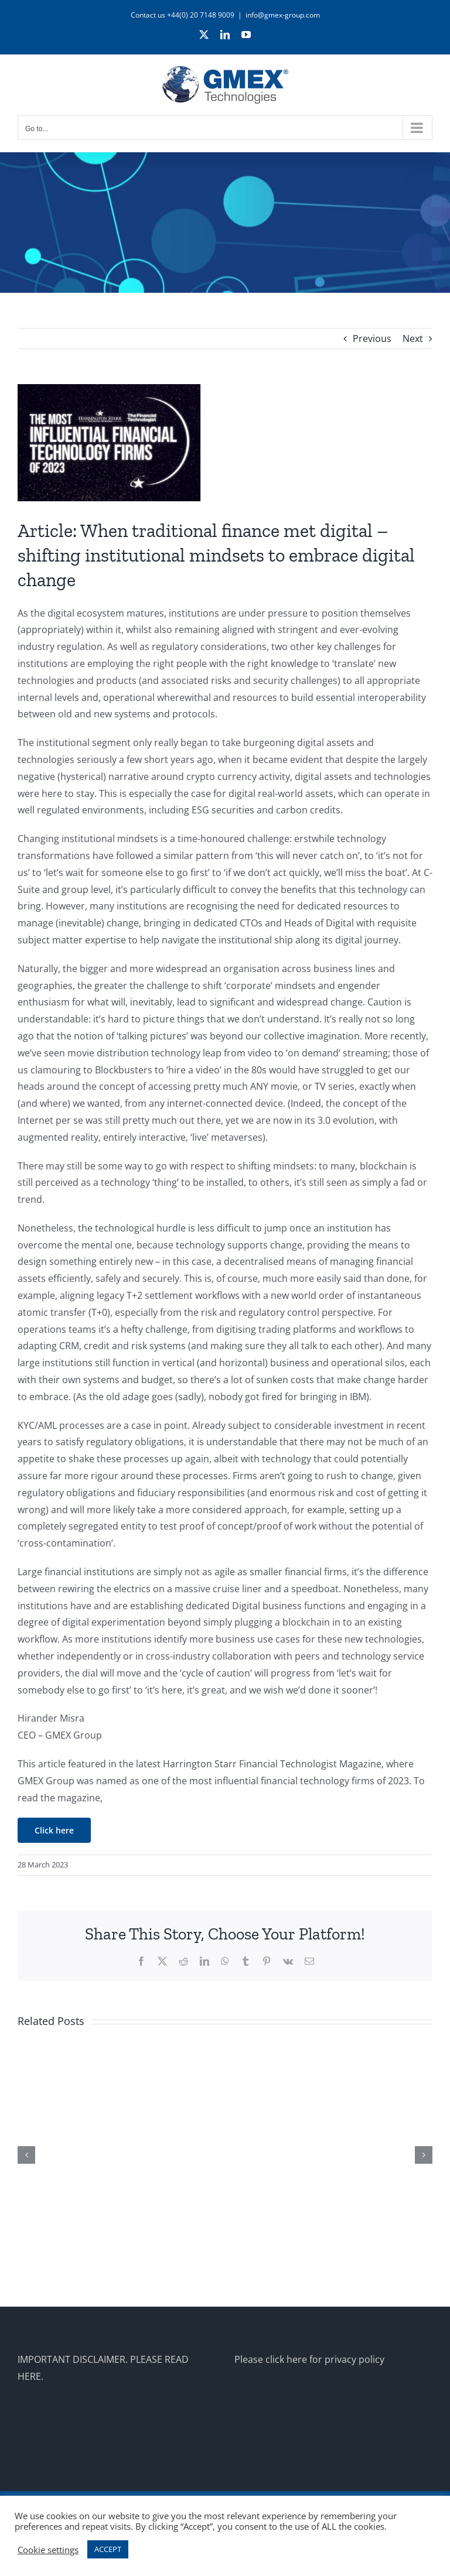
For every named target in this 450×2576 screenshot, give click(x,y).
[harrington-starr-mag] (225, 442)
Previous (372, 338)
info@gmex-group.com (283, 15)
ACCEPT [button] (107, 2549)
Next (413, 338)
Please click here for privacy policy (309, 2359)
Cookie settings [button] (48, 2549)
